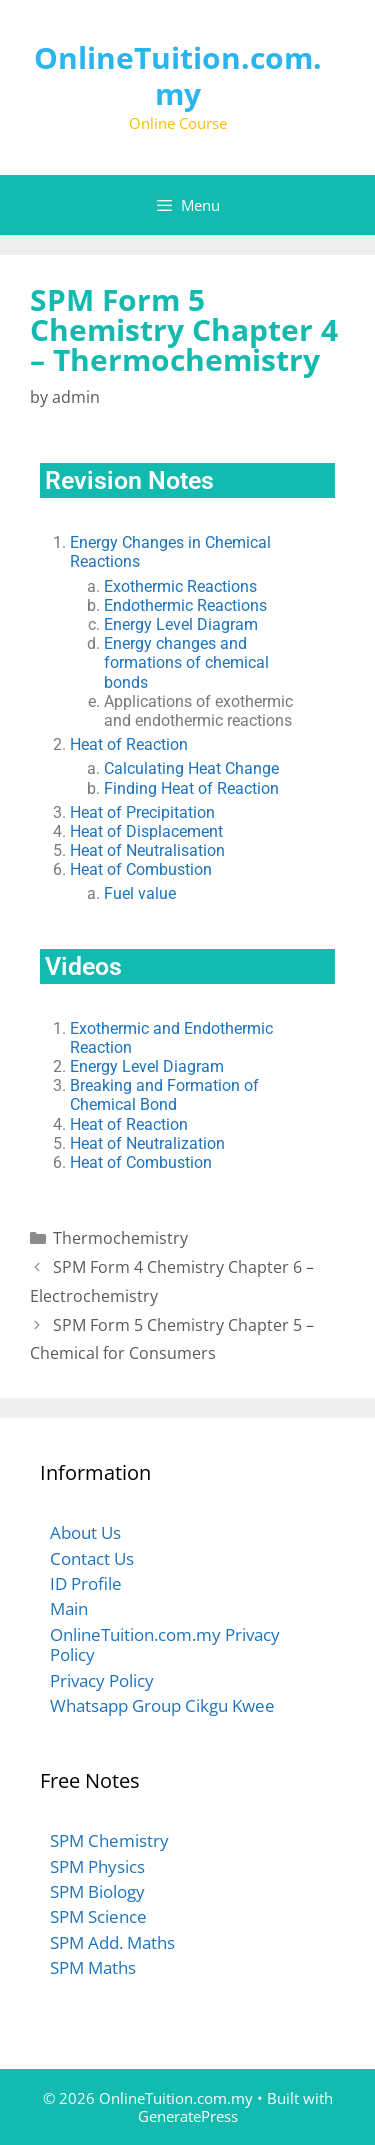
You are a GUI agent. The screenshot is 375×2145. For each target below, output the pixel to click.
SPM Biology (97, 1891)
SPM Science (98, 1916)
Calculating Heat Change (191, 768)
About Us (85, 1532)
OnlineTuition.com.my (178, 75)
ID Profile (86, 1583)
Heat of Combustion (141, 869)
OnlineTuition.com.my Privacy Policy (165, 1644)
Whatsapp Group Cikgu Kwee (162, 1705)
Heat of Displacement (146, 831)
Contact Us (92, 1558)
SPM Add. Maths (112, 1942)
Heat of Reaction (129, 744)
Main (69, 1608)
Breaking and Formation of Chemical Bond (164, 1095)
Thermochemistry (120, 1238)
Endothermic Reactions (185, 605)
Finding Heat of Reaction (191, 788)
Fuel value (140, 893)
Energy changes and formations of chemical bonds (186, 662)
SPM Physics (97, 1866)
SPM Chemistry (109, 1840)
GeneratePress (188, 2116)
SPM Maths (93, 1967)
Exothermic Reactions (180, 586)
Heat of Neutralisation (147, 850)
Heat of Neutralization (147, 1143)
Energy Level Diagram (181, 624)
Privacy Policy (102, 1680)
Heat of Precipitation (142, 812)
